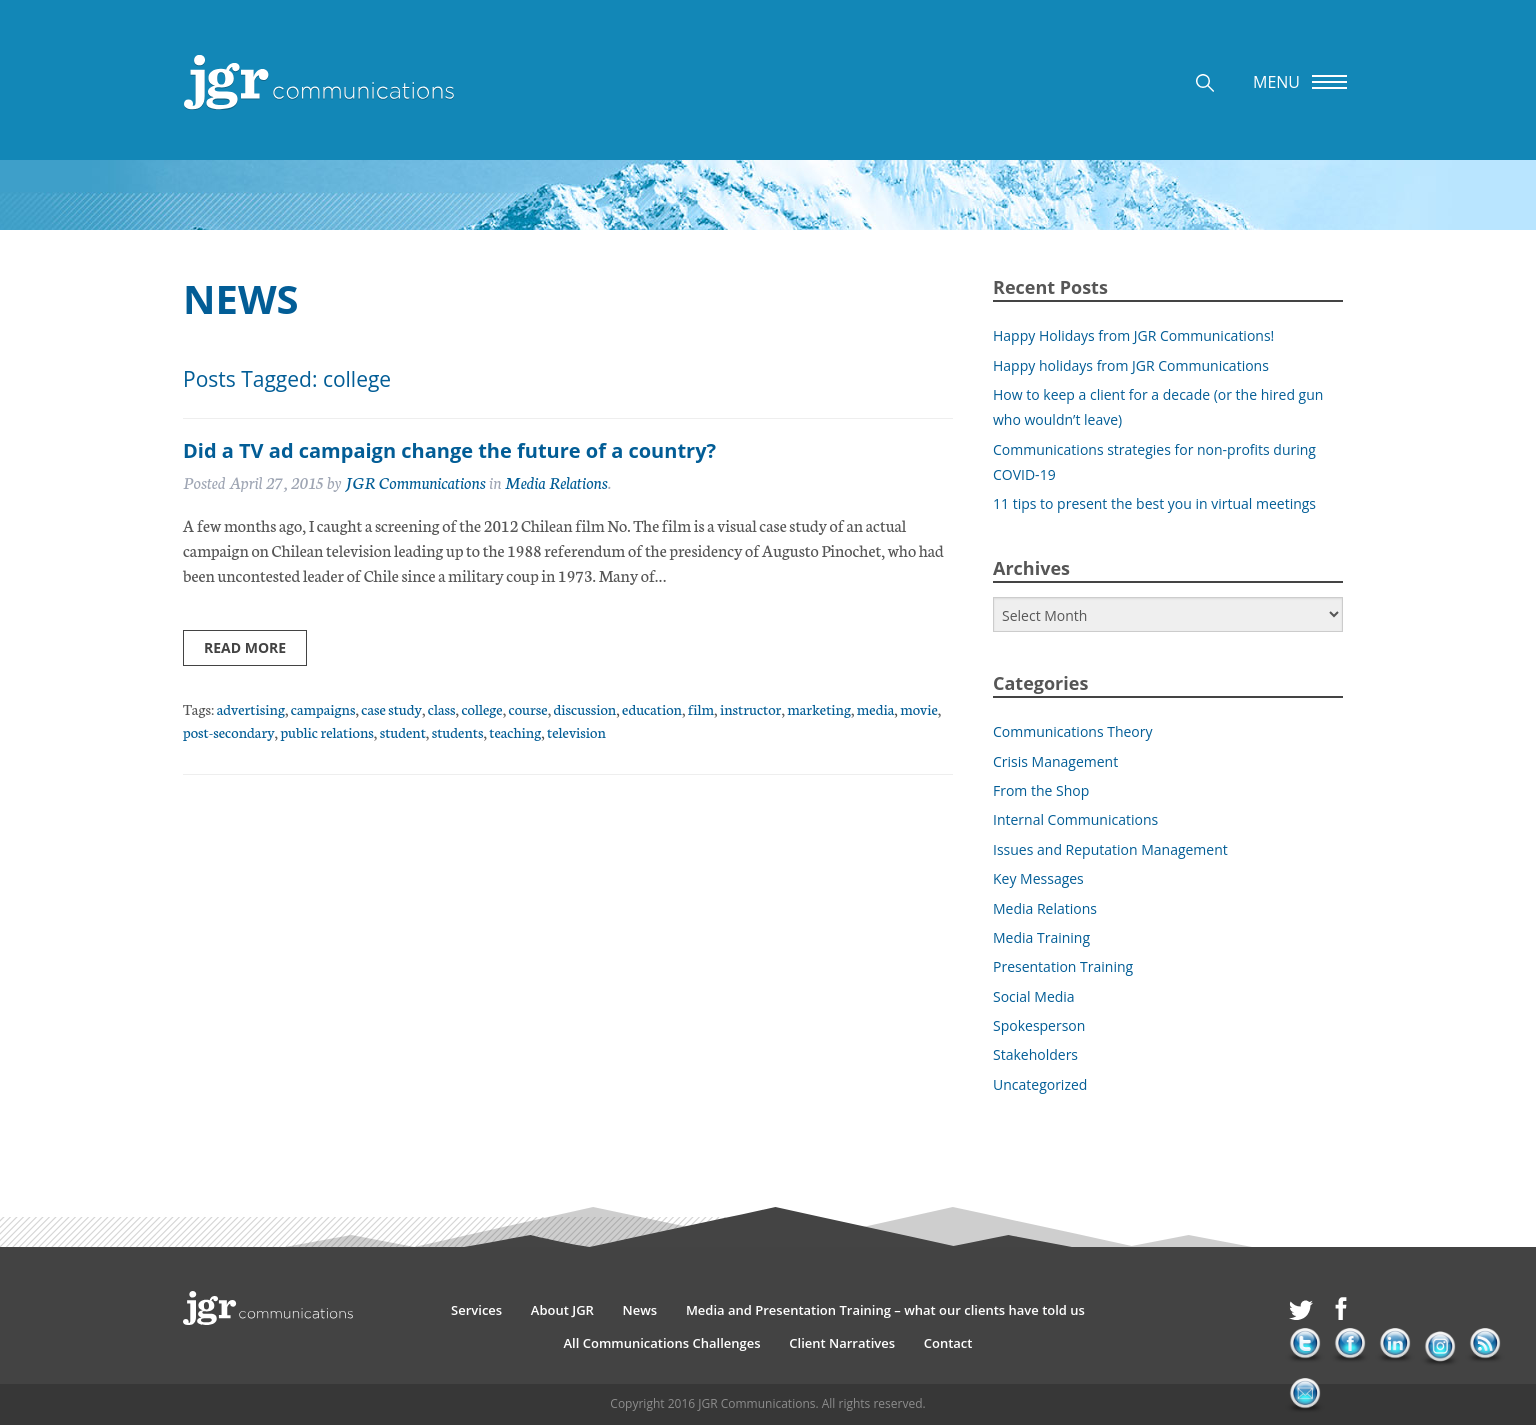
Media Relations (556, 481)
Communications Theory (1073, 731)
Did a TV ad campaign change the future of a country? (449, 450)
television (576, 731)
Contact (948, 1343)
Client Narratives (842, 1343)
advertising (251, 708)
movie (919, 708)
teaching (515, 731)
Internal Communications (1075, 819)
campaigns (323, 708)
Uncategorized (1040, 1084)
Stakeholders (1035, 1054)
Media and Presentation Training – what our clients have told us (885, 1310)
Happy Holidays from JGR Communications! (1133, 335)
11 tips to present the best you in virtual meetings (1154, 503)
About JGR (562, 1310)
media (875, 708)
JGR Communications (415, 481)
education (652, 708)
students (458, 731)
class (442, 708)
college (481, 708)
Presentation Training (1063, 966)
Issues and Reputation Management (1110, 849)
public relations (326, 731)
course (528, 708)
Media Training (1041, 937)
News (640, 1310)
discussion (585, 708)
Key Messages (1038, 878)
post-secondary (229, 731)
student (403, 731)
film (701, 708)
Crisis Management (1055, 761)
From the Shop (1041, 790)
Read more (245, 647)
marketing (819, 708)
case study (391, 708)
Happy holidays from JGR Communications (1131, 365)
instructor (750, 708)
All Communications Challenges (662, 1343)
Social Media (1034, 996)
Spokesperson (1039, 1025)
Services (476, 1310)
